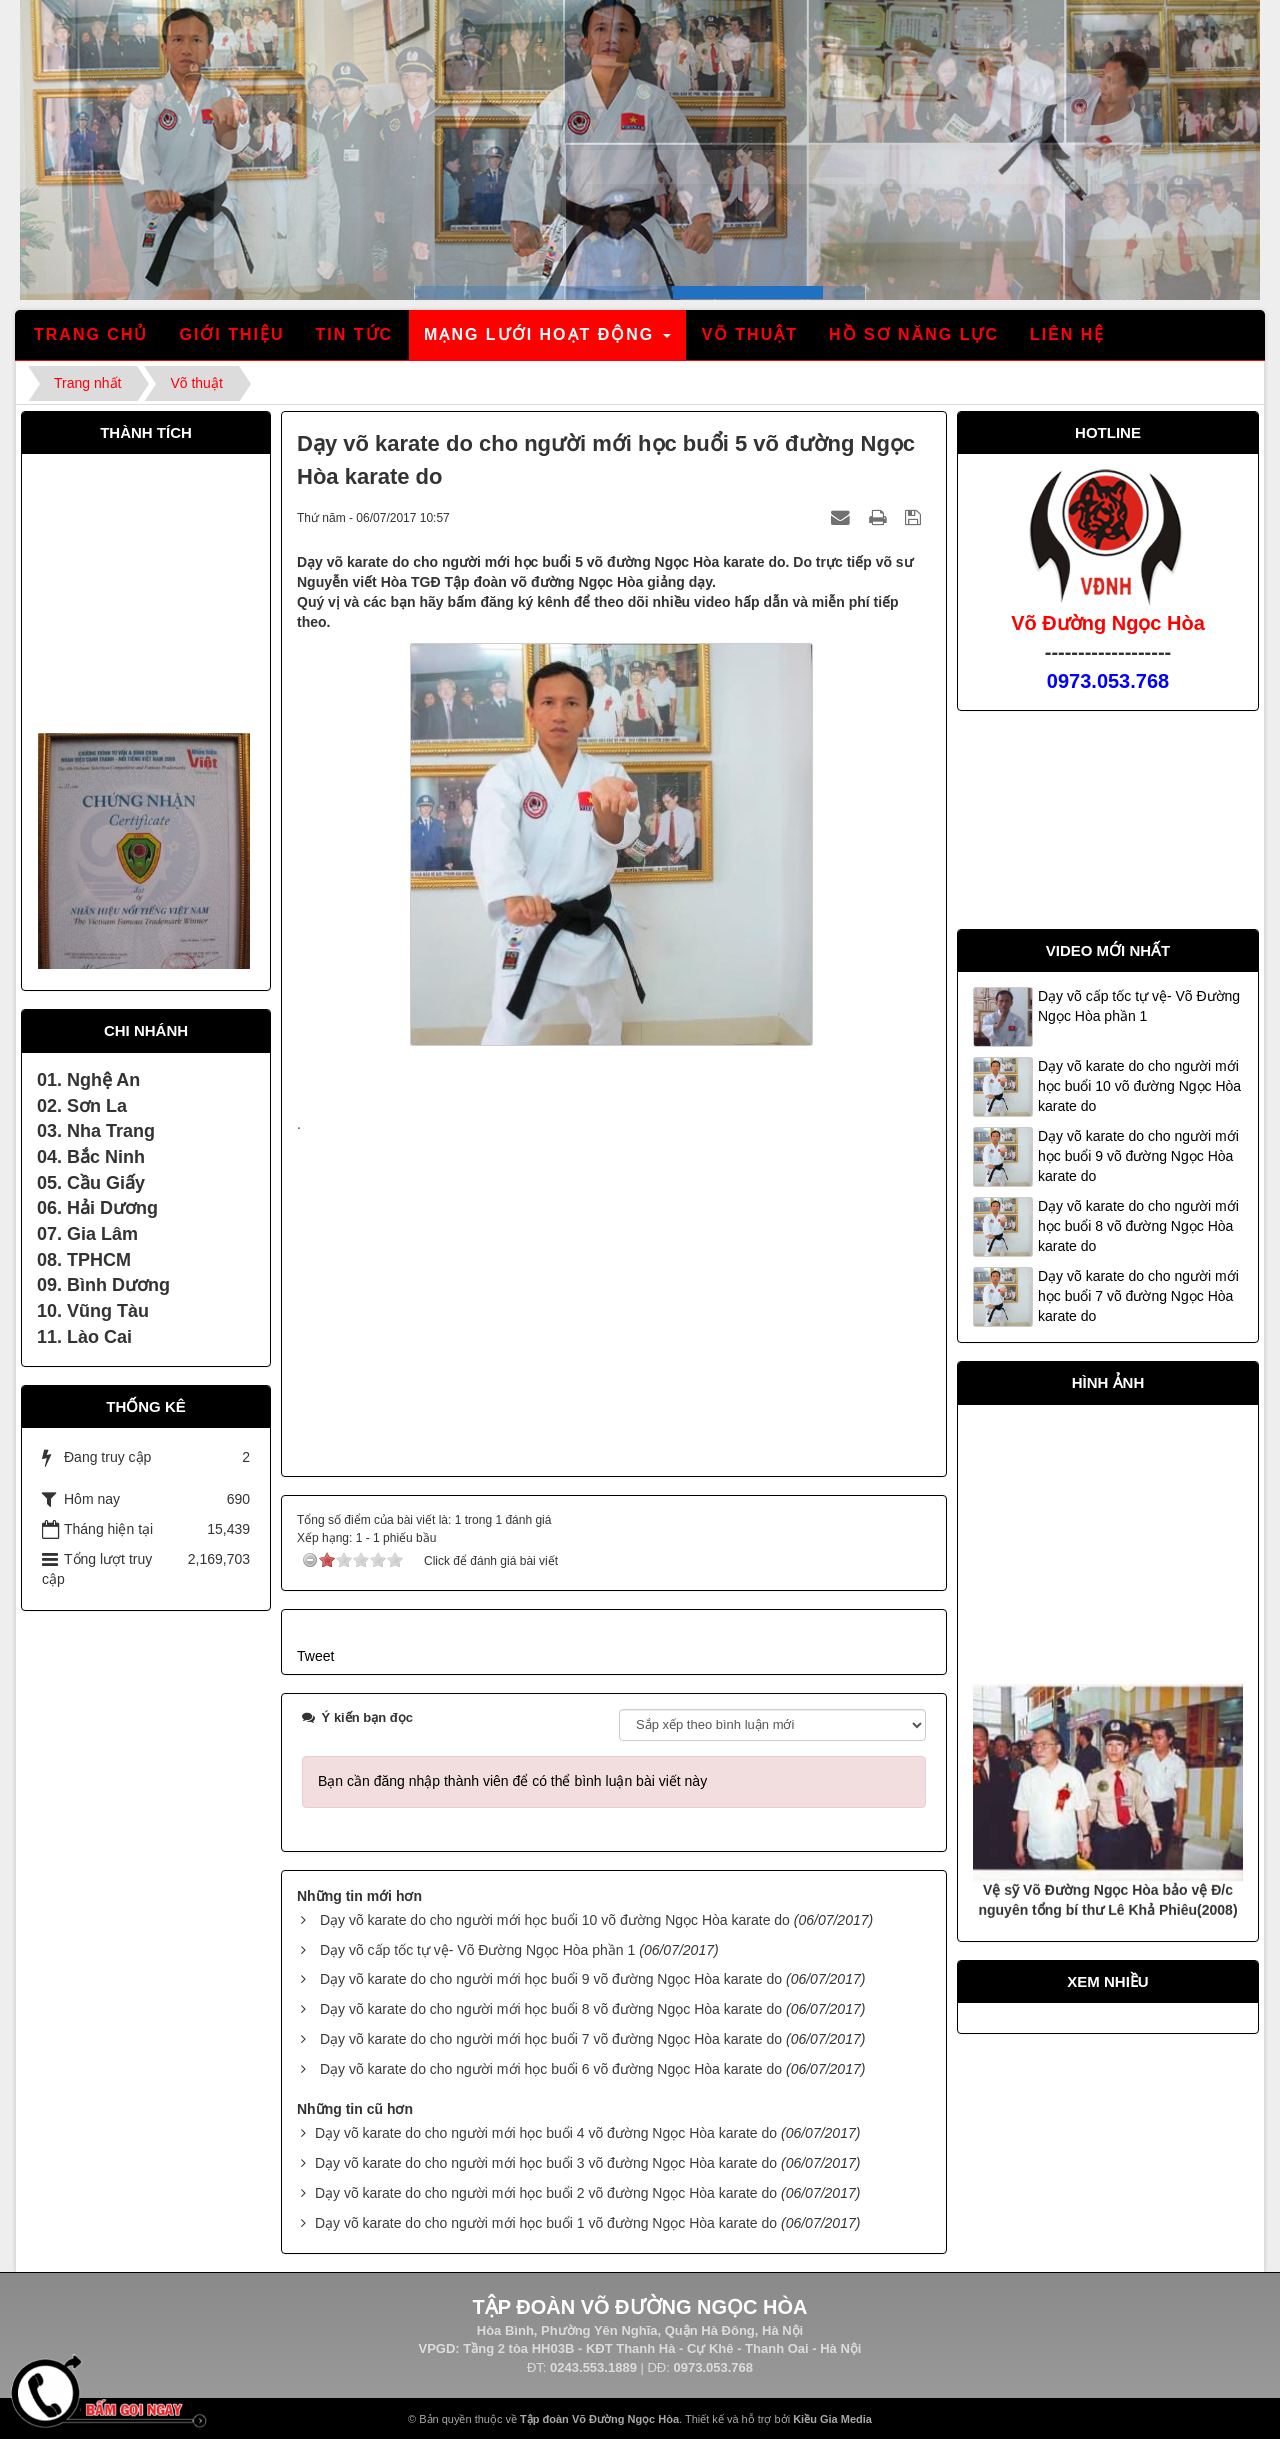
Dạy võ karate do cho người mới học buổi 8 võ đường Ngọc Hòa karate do (551, 2009)
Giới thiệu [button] (231, 334)
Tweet (315, 1656)
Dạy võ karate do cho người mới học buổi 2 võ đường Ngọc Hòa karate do (546, 2193)
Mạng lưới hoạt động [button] (548, 340)
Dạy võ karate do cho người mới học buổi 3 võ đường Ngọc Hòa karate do (546, 2163)
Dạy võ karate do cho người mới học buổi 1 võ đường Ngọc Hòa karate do (546, 2223)
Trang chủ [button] (91, 334)
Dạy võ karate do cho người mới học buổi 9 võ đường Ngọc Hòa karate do (551, 1979)
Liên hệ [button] (1067, 334)
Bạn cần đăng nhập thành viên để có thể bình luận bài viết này (512, 1781)
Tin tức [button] (355, 334)
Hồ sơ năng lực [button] (914, 334)
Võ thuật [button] (750, 334)
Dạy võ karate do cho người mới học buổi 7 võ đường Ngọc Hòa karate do (551, 2039)
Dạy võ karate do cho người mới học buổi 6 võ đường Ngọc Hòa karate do (551, 2069)
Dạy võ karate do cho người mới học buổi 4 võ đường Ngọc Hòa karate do (546, 2133)
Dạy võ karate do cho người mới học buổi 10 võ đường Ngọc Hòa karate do (555, 1920)
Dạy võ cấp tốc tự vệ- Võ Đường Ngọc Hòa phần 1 (477, 1950)
